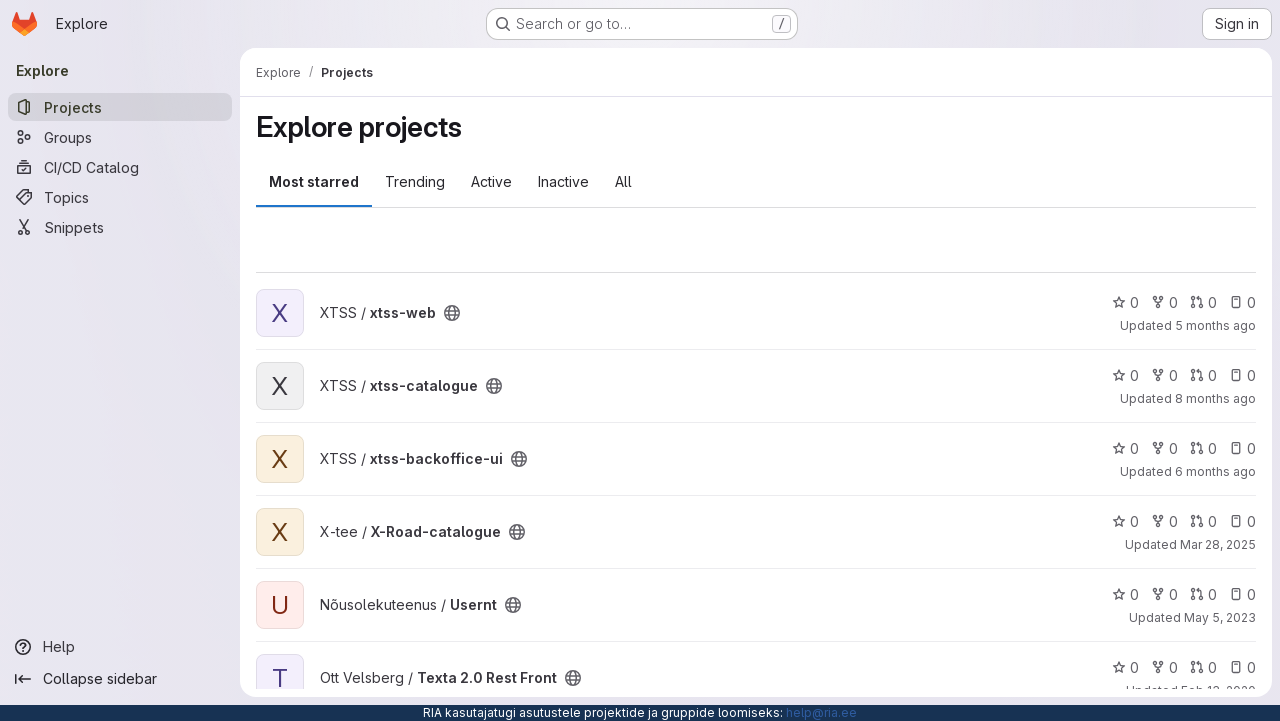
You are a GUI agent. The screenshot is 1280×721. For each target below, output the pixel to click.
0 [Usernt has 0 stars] (1125, 594)
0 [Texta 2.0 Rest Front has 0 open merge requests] (1203, 667)
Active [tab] (491, 181)
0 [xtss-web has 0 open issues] (1242, 302)
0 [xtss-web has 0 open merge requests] (1203, 302)
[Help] (120, 647)
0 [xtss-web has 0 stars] (1125, 302)
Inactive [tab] (563, 181)
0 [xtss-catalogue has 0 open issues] (1242, 375)
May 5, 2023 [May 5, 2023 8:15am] (1220, 617)
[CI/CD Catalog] (120, 167)
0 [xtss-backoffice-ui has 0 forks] (1164, 448)
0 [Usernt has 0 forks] (1164, 594)
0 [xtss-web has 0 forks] (1164, 302)
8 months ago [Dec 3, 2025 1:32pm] (1215, 398)
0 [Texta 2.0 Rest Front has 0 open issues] (1242, 667)
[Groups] (120, 137)
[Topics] (120, 197)
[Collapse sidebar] (120, 679)
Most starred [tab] (314, 181)
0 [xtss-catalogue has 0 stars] (1125, 375)
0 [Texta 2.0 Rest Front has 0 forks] (1164, 667)
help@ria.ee (821, 712)
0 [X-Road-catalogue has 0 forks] (1164, 521)
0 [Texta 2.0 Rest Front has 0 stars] (1125, 667)
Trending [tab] (415, 181)
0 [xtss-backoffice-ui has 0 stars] (1125, 448)
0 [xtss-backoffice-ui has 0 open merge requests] (1203, 448)
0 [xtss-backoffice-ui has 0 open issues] (1242, 448)
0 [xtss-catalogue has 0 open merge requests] (1203, 375)
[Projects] (120, 107)
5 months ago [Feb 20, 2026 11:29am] (1215, 325)
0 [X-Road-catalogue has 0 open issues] (1242, 521)
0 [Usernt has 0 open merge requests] (1203, 594)
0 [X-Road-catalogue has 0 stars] (1125, 521)
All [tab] (623, 181)
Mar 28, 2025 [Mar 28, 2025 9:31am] (1218, 544)
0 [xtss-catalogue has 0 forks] (1164, 375)
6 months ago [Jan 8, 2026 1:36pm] (1215, 471)
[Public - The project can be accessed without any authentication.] (452, 313)
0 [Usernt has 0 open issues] (1242, 594)
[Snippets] (120, 227)
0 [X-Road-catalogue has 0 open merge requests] (1203, 521)
